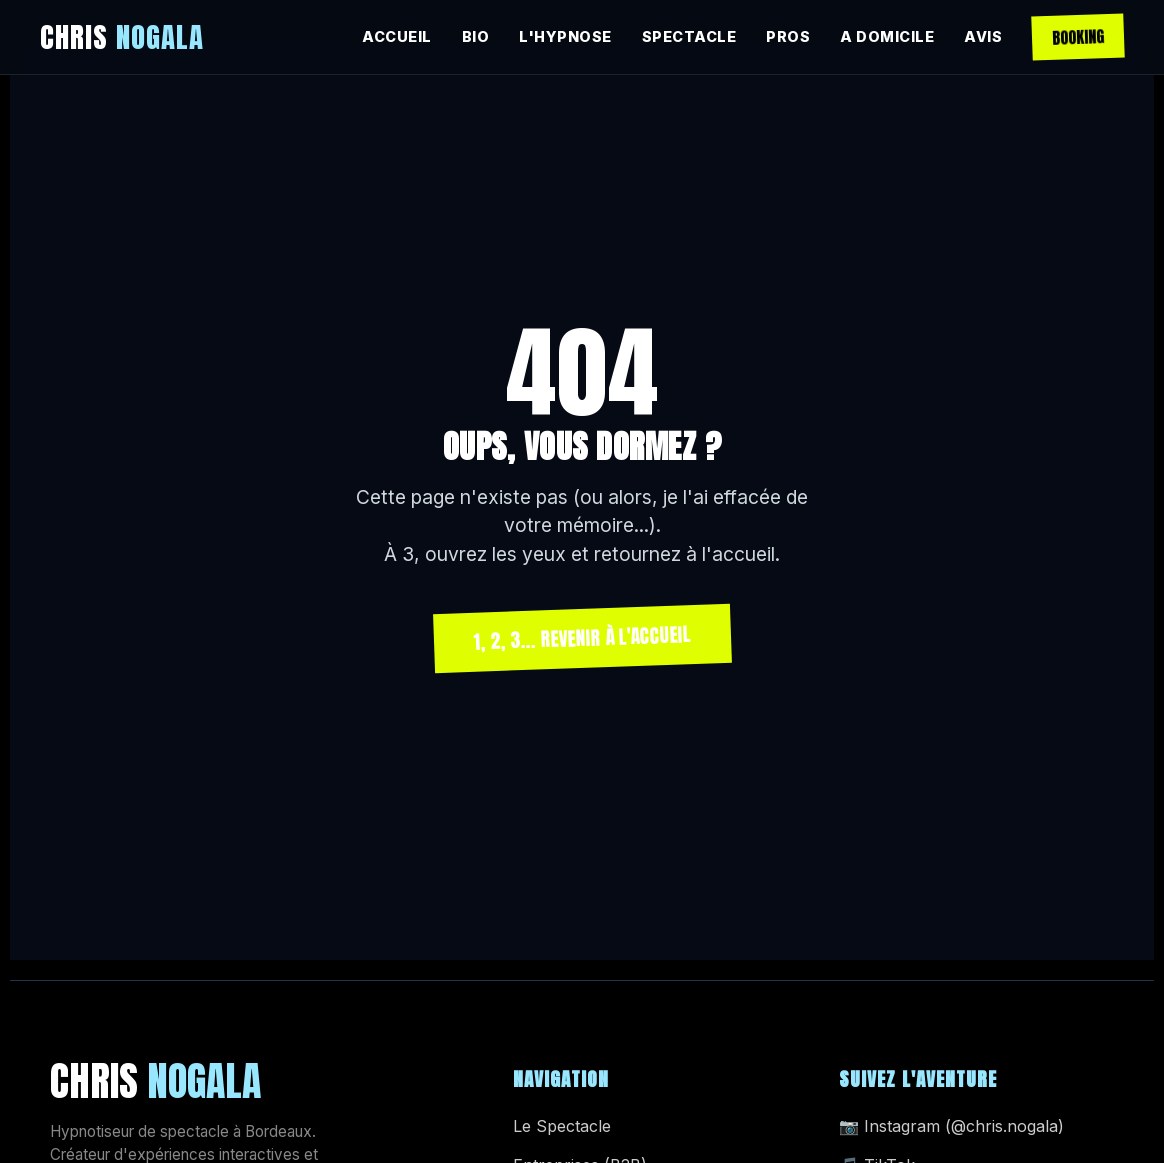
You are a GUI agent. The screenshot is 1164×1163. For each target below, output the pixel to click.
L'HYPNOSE (565, 36)
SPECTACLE (689, 36)
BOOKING (1078, 37)
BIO (476, 36)
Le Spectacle (562, 1126)
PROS (788, 36)
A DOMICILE (887, 36)
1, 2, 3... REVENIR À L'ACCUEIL (582, 637)
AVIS (983, 36)
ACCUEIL (397, 36)
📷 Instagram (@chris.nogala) (951, 1126)
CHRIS (122, 36)
